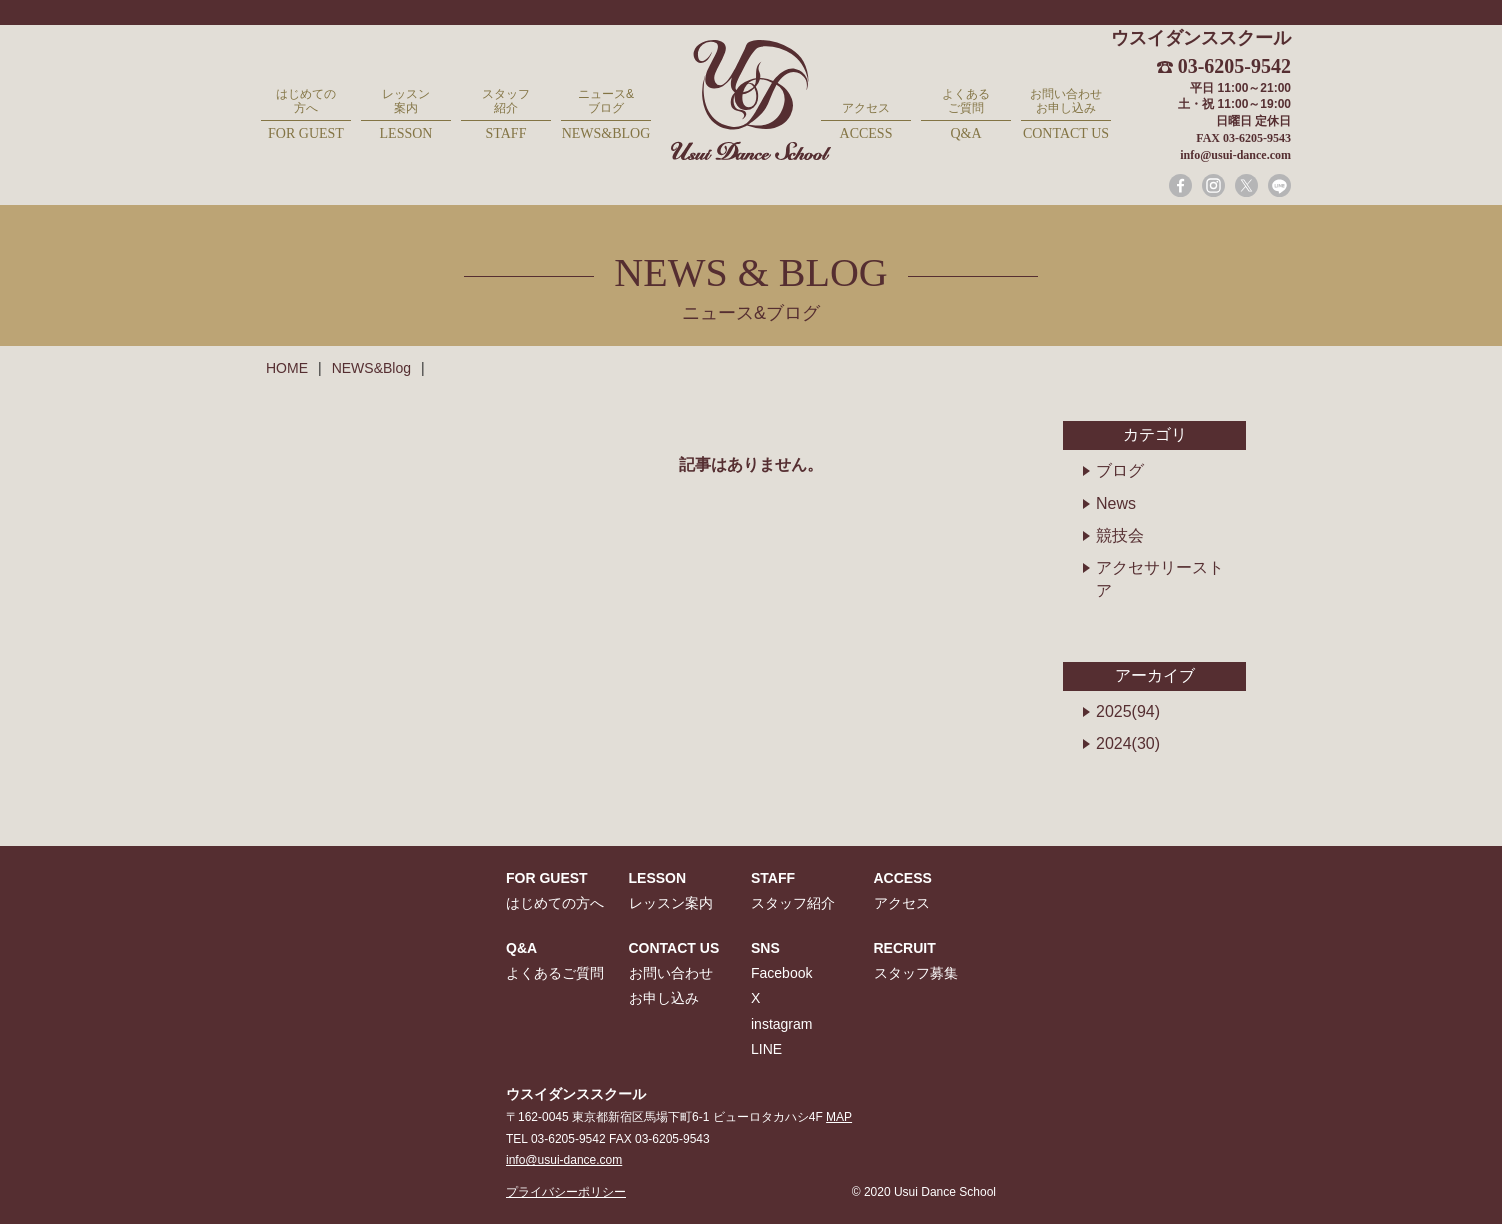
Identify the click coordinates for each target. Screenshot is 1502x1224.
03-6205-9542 (1234, 66)
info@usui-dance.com (1235, 155)
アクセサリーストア (1160, 578)
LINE (766, 1049)
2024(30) (1128, 743)
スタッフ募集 (916, 973)
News (1116, 503)
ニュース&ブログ (606, 115)
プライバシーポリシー (566, 1192)
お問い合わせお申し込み (1066, 115)
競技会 (1120, 535)
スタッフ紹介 (506, 115)
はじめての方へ (306, 115)
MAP (839, 1117)
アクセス (866, 122)
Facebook (781, 973)
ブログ (1120, 470)
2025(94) (1128, 711)
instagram (781, 1024)
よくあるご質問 (966, 115)
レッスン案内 (406, 115)
